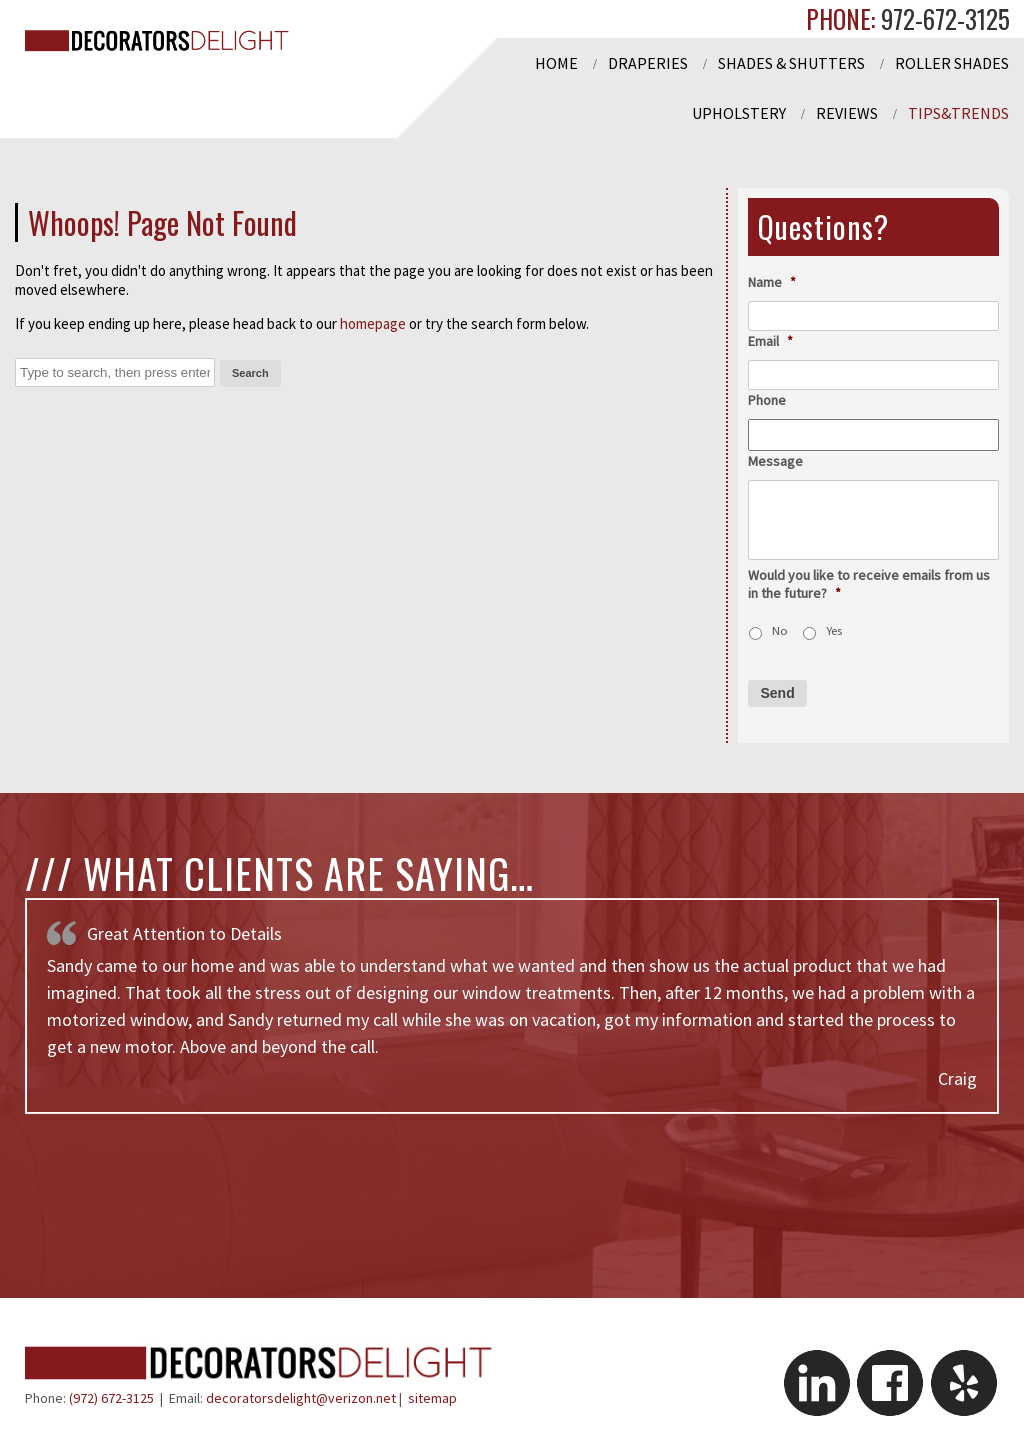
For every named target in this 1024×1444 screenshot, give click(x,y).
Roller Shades (952, 63)
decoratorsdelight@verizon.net (301, 1398)
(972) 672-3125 (111, 1398)
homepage (373, 323)
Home (556, 63)
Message (775, 461)
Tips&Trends (958, 113)
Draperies (648, 63)
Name (772, 282)
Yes (834, 630)
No (780, 630)
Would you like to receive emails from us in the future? (869, 584)
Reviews (847, 113)
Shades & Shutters (791, 63)
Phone (767, 400)
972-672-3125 (942, 18)
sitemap (432, 1398)
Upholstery (739, 113)
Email (770, 341)
